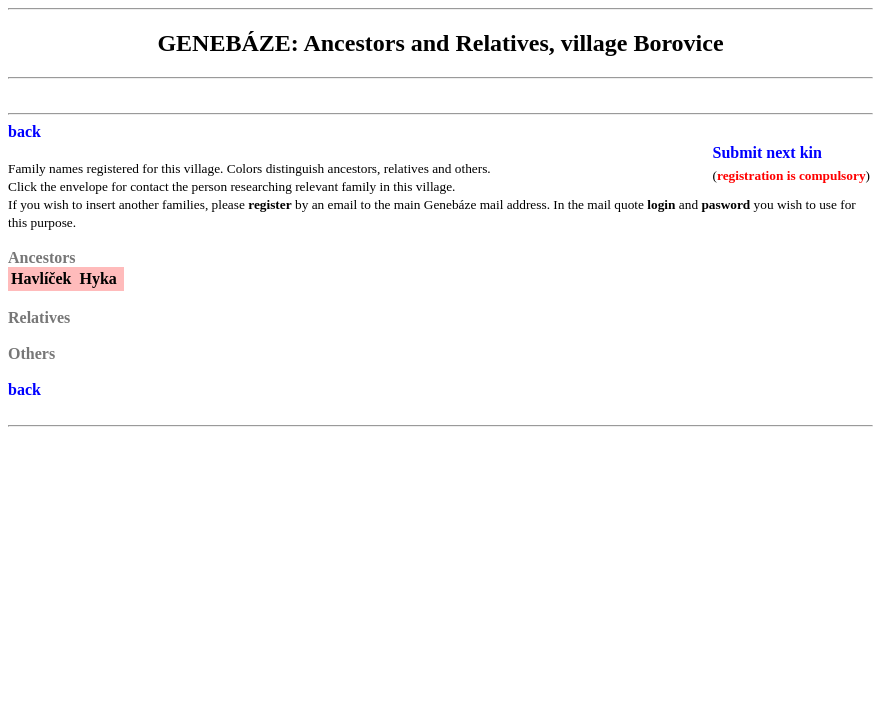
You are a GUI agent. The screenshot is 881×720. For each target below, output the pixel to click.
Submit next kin (767, 152)
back (24, 131)
